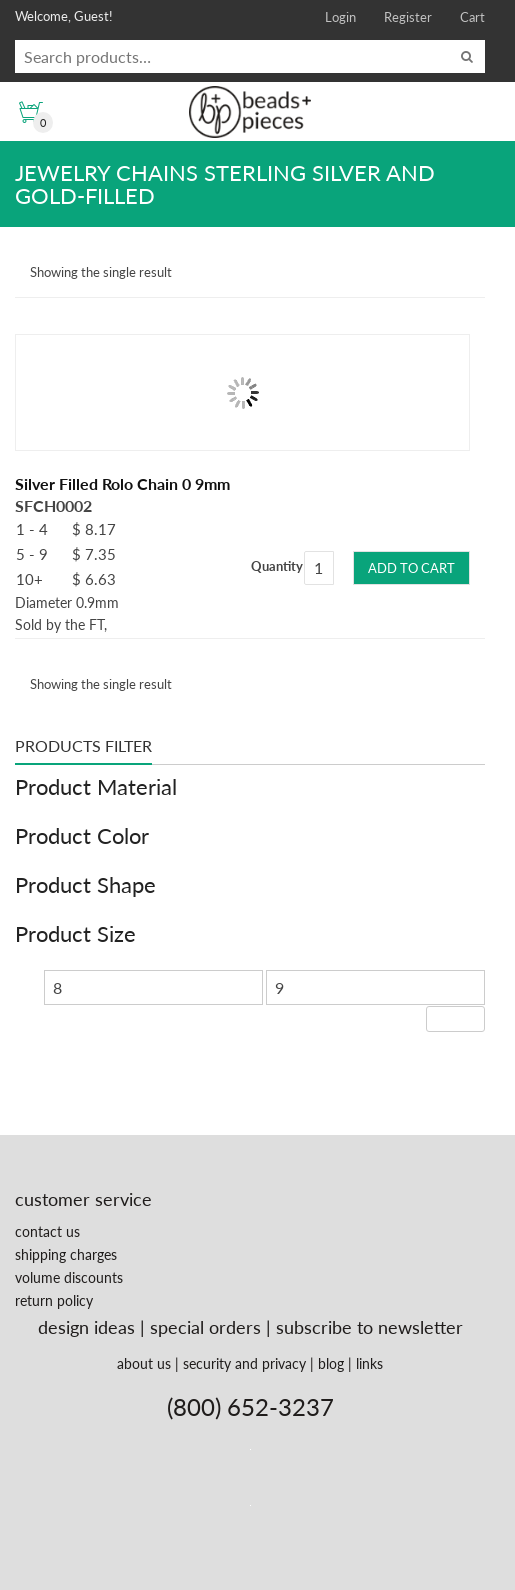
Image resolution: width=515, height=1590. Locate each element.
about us (144, 1363)
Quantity (277, 566)
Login (340, 17)
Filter (455, 1018)
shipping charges (66, 1254)
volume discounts (69, 1277)
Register (408, 17)
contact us (47, 1231)
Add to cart (411, 568)
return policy (54, 1300)
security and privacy (244, 1363)
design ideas (86, 1327)
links (369, 1363)
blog (331, 1363)
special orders (205, 1327)
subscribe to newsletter (369, 1327)
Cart (472, 17)
